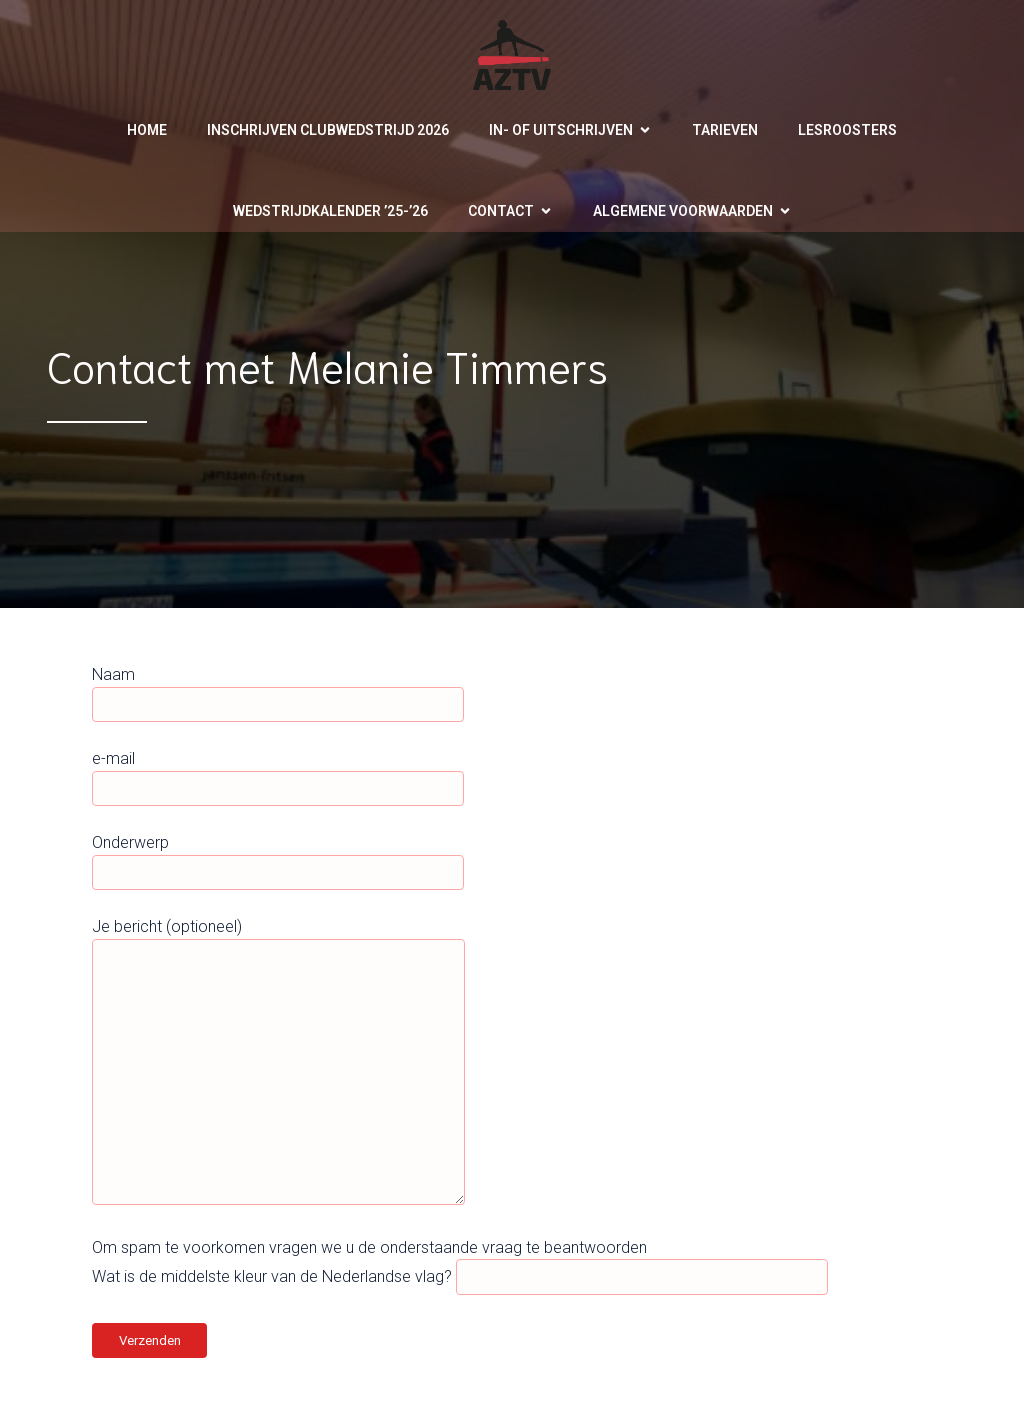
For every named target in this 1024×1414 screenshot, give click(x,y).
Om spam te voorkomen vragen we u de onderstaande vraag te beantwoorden (369, 1247)
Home (147, 130)
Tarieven (725, 130)
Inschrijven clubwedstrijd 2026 (328, 130)
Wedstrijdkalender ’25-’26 (330, 211)
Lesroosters (847, 130)
